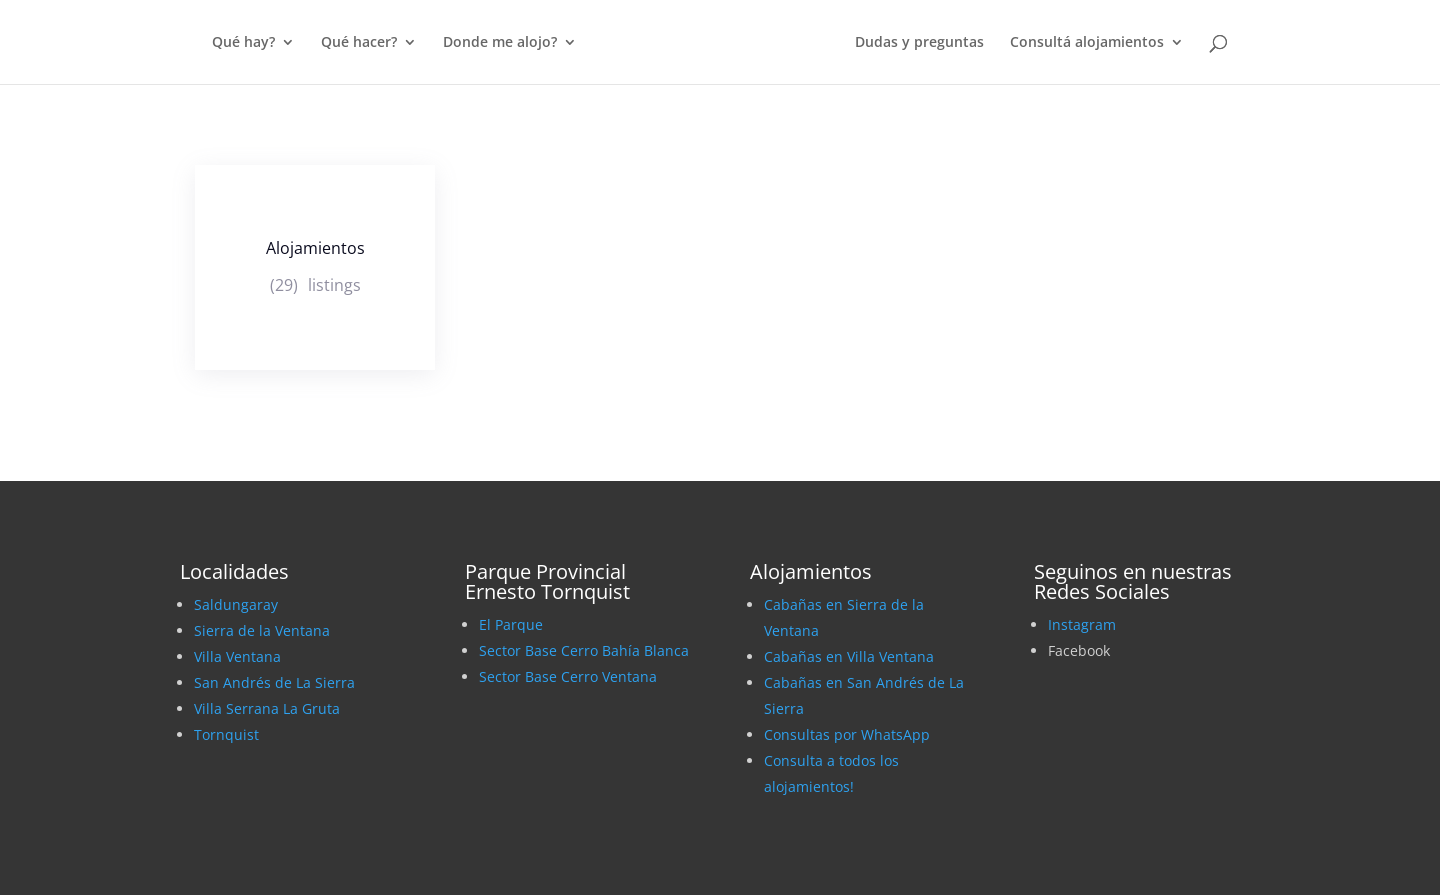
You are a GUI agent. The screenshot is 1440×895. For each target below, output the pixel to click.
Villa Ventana (237, 656)
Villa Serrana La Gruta (267, 708)
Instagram (1082, 624)
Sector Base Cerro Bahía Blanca (584, 650)
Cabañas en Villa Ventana (849, 656)
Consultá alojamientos (1087, 43)
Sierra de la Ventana (262, 630)
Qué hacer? (359, 43)
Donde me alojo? (500, 43)
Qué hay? (243, 43)
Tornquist (226, 734)
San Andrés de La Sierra (274, 682)
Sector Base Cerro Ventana (568, 676)
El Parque (511, 624)
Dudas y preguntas (919, 43)
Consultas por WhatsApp (847, 734)
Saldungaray (236, 604)
